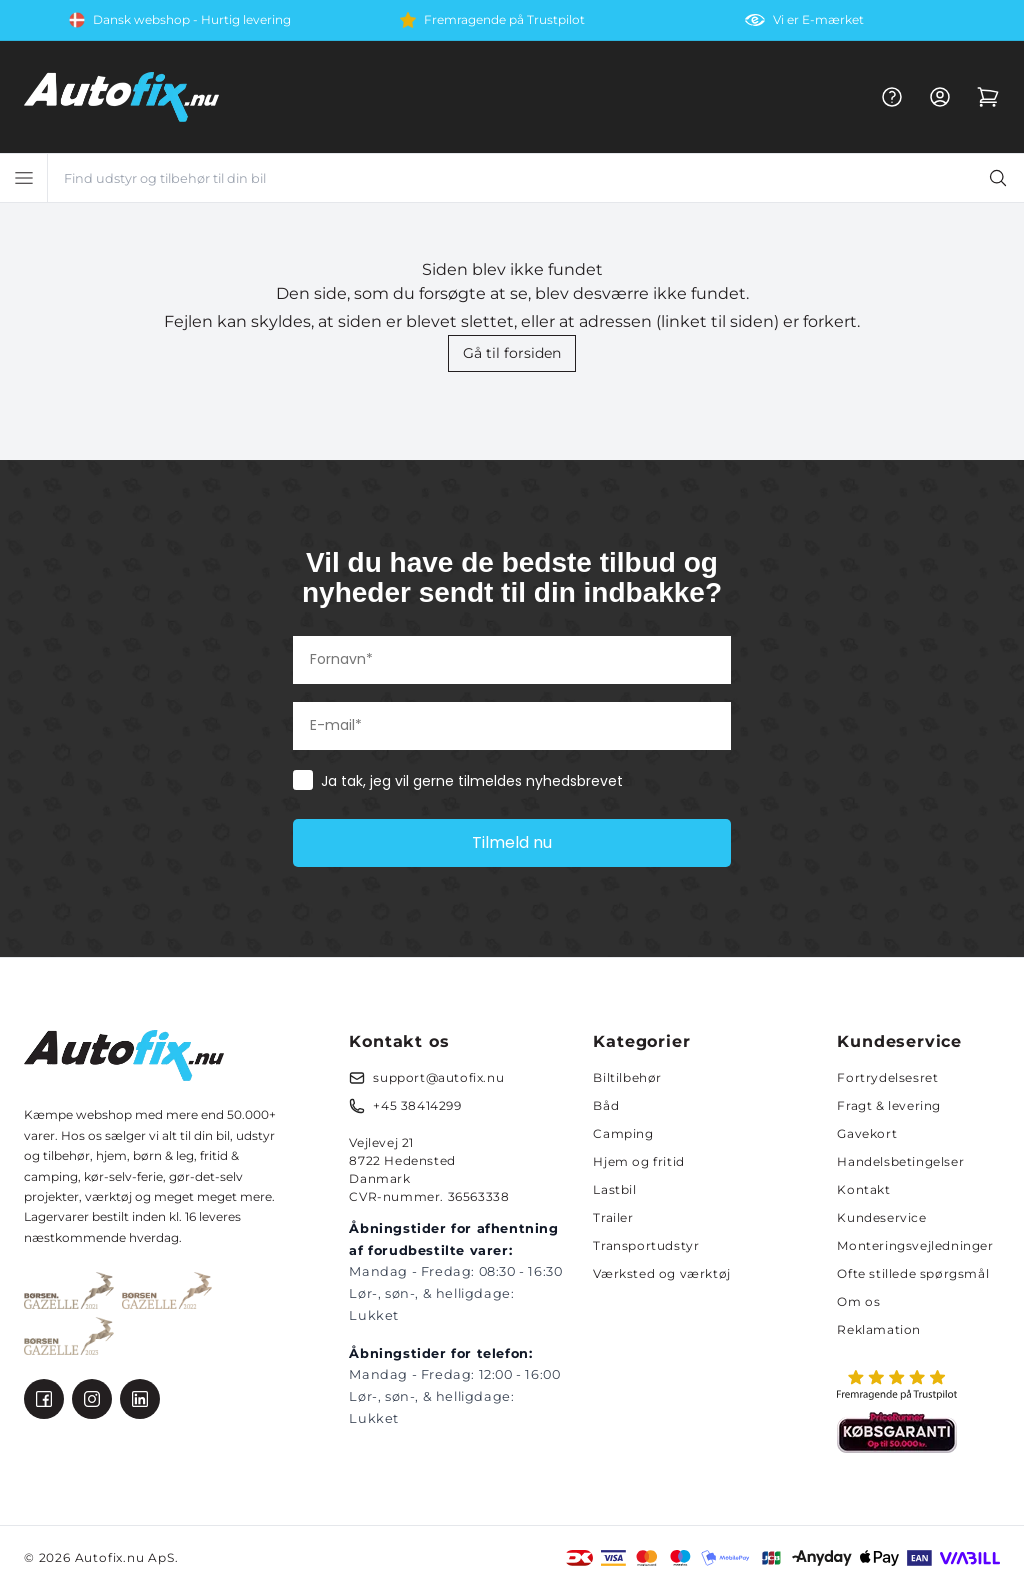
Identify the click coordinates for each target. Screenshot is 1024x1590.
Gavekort (867, 1133)
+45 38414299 (417, 1105)
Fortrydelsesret (887, 1077)
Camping (623, 1133)
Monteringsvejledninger (915, 1245)
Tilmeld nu (512, 842)
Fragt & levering (889, 1105)
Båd (606, 1105)
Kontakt (863, 1189)
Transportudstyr (646, 1245)
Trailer (613, 1217)
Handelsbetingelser (900, 1161)
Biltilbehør (627, 1077)
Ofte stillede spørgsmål (913, 1273)
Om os (858, 1301)
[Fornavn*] (512, 660)
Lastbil (614, 1189)
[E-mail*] (512, 726)
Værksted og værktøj (661, 1273)
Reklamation (879, 1329)
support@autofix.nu (438, 1077)
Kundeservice (881, 1217)
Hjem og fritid (638, 1161)
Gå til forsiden (512, 353)
